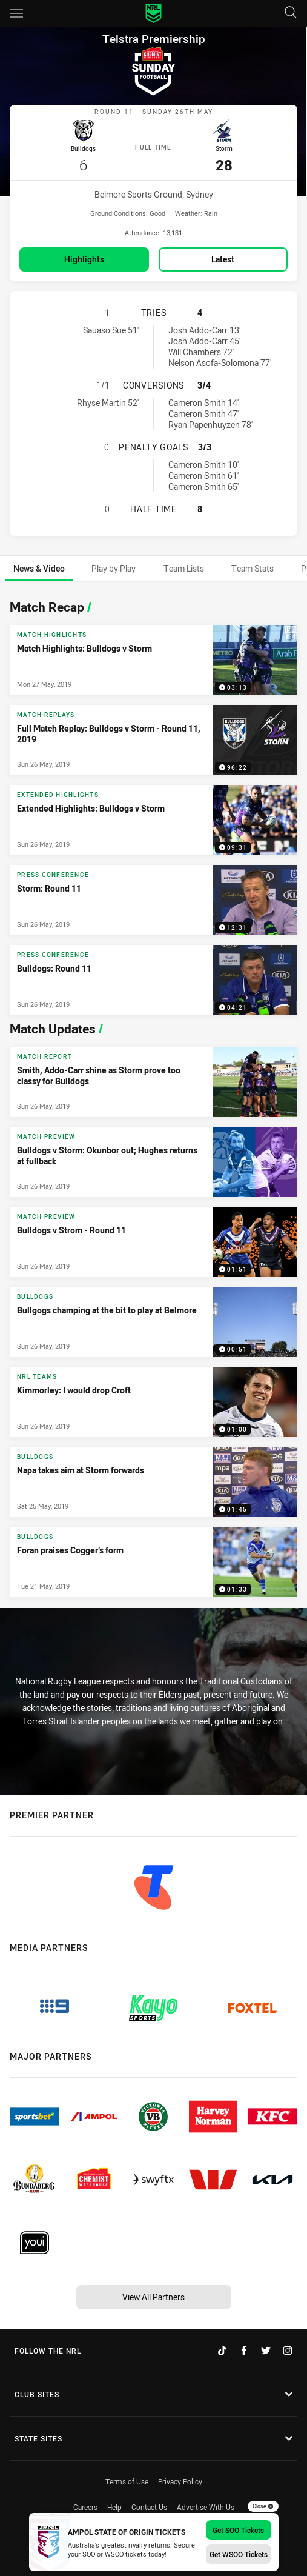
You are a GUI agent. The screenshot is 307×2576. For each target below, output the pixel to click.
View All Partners (153, 2295)
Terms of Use (126, 2479)
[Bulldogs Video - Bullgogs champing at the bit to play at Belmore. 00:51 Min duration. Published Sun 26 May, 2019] (153, 1320)
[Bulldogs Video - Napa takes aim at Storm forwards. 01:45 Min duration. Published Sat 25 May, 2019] (153, 1480)
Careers (85, 2506)
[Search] (290, 13)
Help (114, 2506)
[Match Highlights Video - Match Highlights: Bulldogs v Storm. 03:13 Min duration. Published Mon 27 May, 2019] (153, 658)
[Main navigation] (16, 13)
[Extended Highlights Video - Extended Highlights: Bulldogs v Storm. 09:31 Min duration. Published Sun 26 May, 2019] (153, 818)
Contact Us (149, 2506)
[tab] (39, 566)
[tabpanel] (153, 1093)
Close (263, 2506)
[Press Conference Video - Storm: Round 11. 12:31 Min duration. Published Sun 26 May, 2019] (153, 898)
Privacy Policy (180, 2479)
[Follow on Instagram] (287, 2349)
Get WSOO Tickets (239, 2554)
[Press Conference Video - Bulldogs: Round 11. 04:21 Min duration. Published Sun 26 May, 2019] (153, 978)
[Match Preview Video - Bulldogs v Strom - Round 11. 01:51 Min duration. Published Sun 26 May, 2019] (153, 1240)
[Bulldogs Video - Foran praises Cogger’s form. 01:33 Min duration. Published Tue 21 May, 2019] (153, 1560)
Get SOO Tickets (238, 2530)
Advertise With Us (205, 2506)
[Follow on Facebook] (244, 2349)
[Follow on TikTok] (222, 2349)
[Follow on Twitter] (266, 2349)
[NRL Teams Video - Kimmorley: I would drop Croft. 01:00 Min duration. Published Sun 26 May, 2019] (153, 1400)
